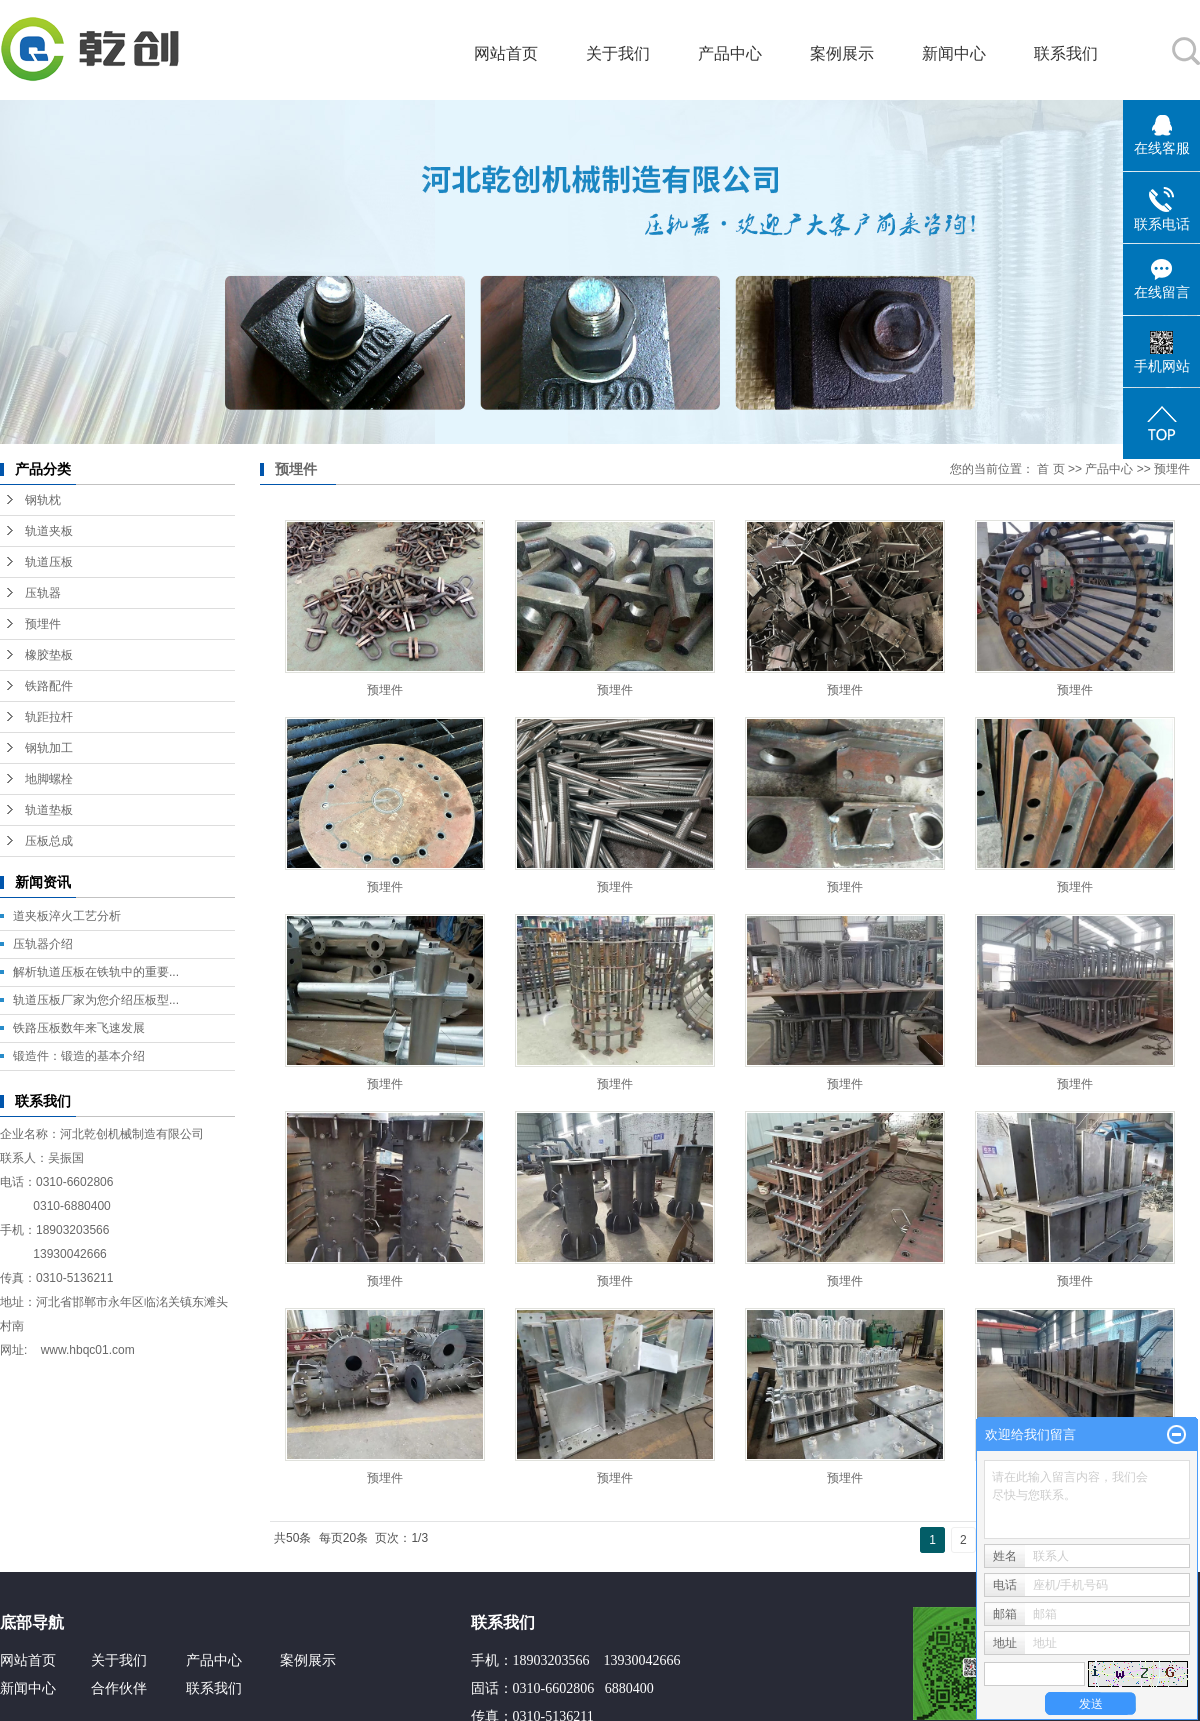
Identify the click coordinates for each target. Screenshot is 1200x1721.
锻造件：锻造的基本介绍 (79, 1056)
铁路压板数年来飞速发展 (79, 1028)
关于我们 (618, 53)
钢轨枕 (43, 500)
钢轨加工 (49, 748)
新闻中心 (954, 53)
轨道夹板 (49, 531)
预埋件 (43, 624)
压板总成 (49, 841)
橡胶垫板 (49, 655)
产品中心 (730, 53)
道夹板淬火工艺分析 (67, 916)
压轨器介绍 (43, 944)
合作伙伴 (119, 1688)
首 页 (1050, 469)
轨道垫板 (49, 810)
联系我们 (1066, 53)
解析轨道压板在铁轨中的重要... (96, 972)
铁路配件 (49, 686)
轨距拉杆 (49, 717)
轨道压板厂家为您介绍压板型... (96, 1000)
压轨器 (43, 593)
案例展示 (842, 53)
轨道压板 (49, 562)
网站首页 (506, 53)
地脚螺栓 (49, 779)
